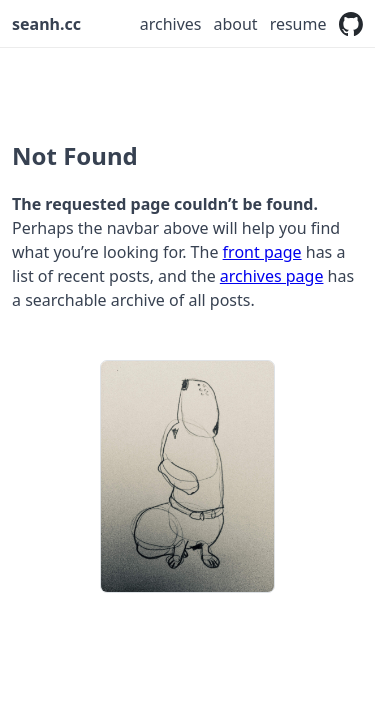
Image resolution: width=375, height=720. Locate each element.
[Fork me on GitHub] (351, 24)
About (235, 24)
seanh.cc (46, 24)
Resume (298, 24)
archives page (272, 276)
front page (262, 252)
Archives (171, 24)
